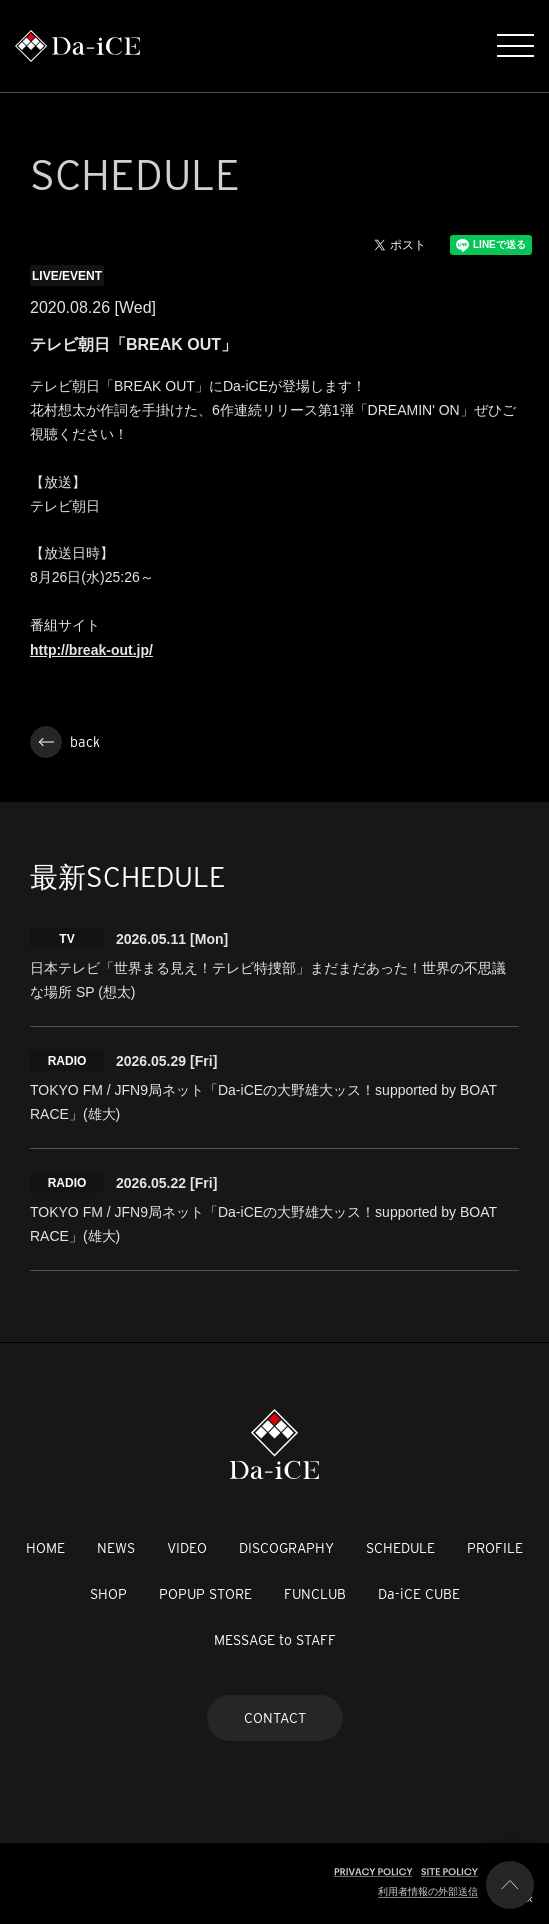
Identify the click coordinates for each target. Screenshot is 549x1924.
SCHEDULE (400, 1548)
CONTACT (275, 1718)
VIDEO (187, 1548)
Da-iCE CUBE (419, 1594)
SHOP (108, 1594)
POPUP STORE (205, 1594)
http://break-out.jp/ (91, 650)
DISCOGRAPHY (286, 1548)
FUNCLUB (315, 1594)
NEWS (116, 1548)
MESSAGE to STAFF (275, 1640)
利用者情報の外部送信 (428, 1891)
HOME (45, 1548)
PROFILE (495, 1548)
